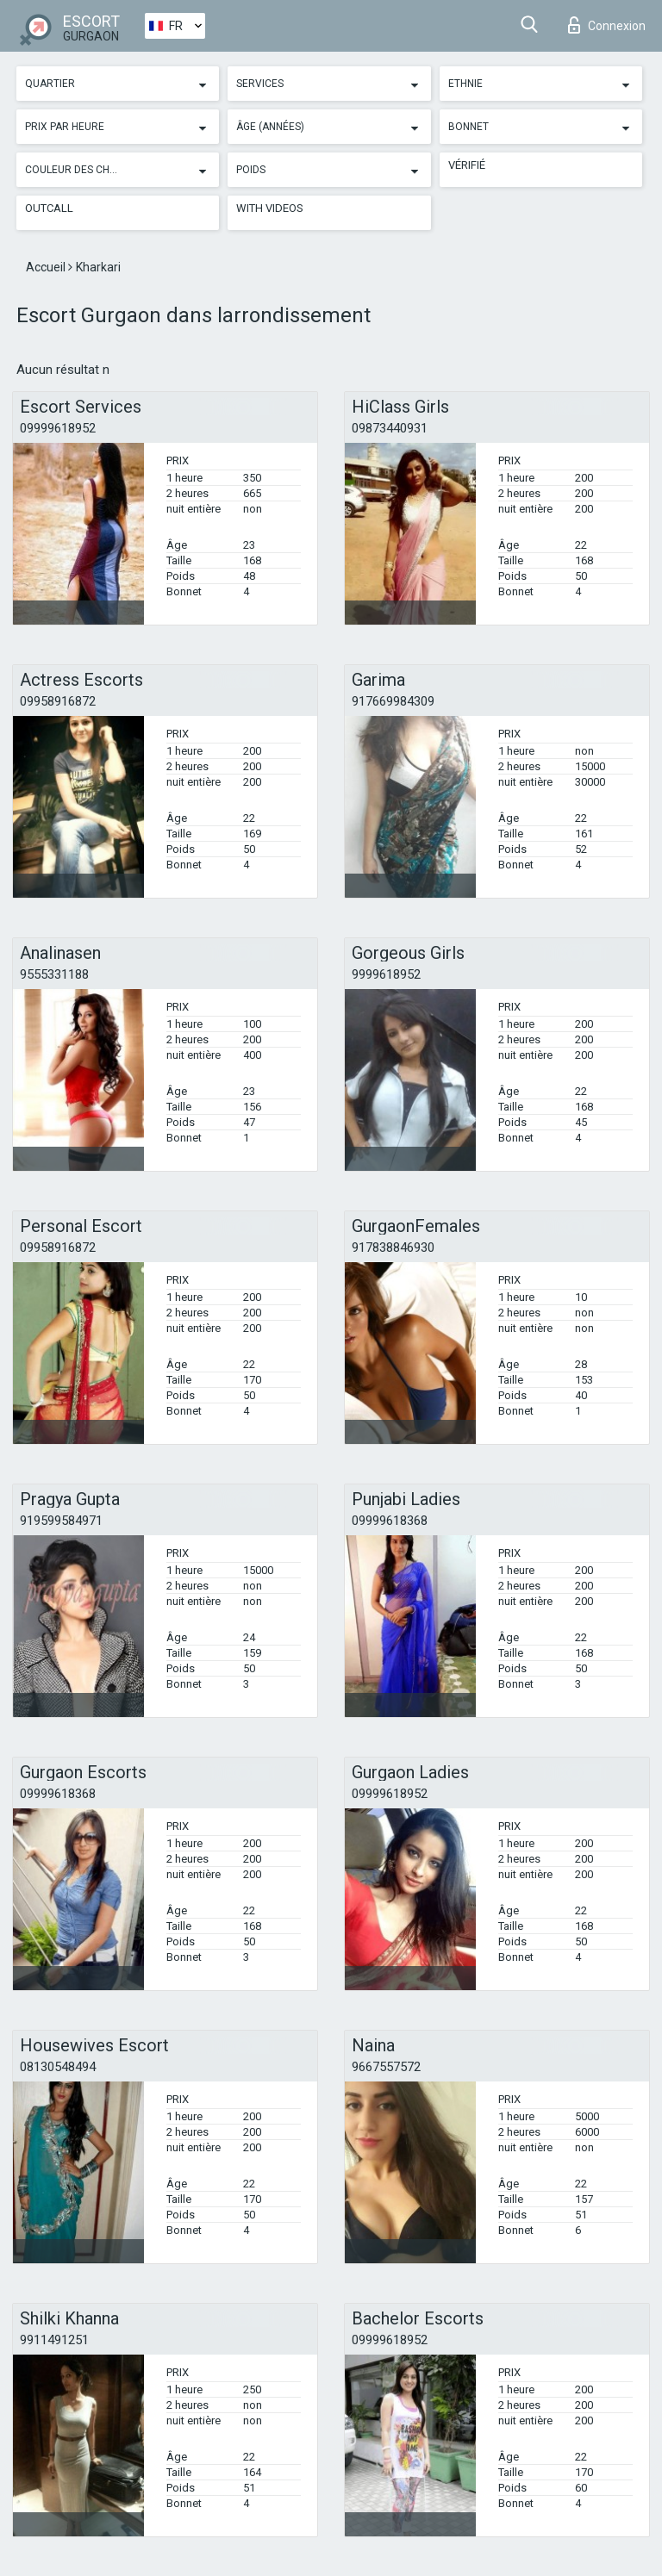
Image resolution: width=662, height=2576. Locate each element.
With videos (269, 208)
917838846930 (393, 1247)
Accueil (47, 267)
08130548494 (58, 2067)
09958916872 (58, 701)
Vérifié (466, 165)
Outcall (49, 208)
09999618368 (390, 1520)
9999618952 (386, 974)
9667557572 (386, 2067)
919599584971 (61, 1520)
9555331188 (54, 974)
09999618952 (58, 428)
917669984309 (393, 701)
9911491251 (54, 2340)
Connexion (607, 25)
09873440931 (390, 428)
